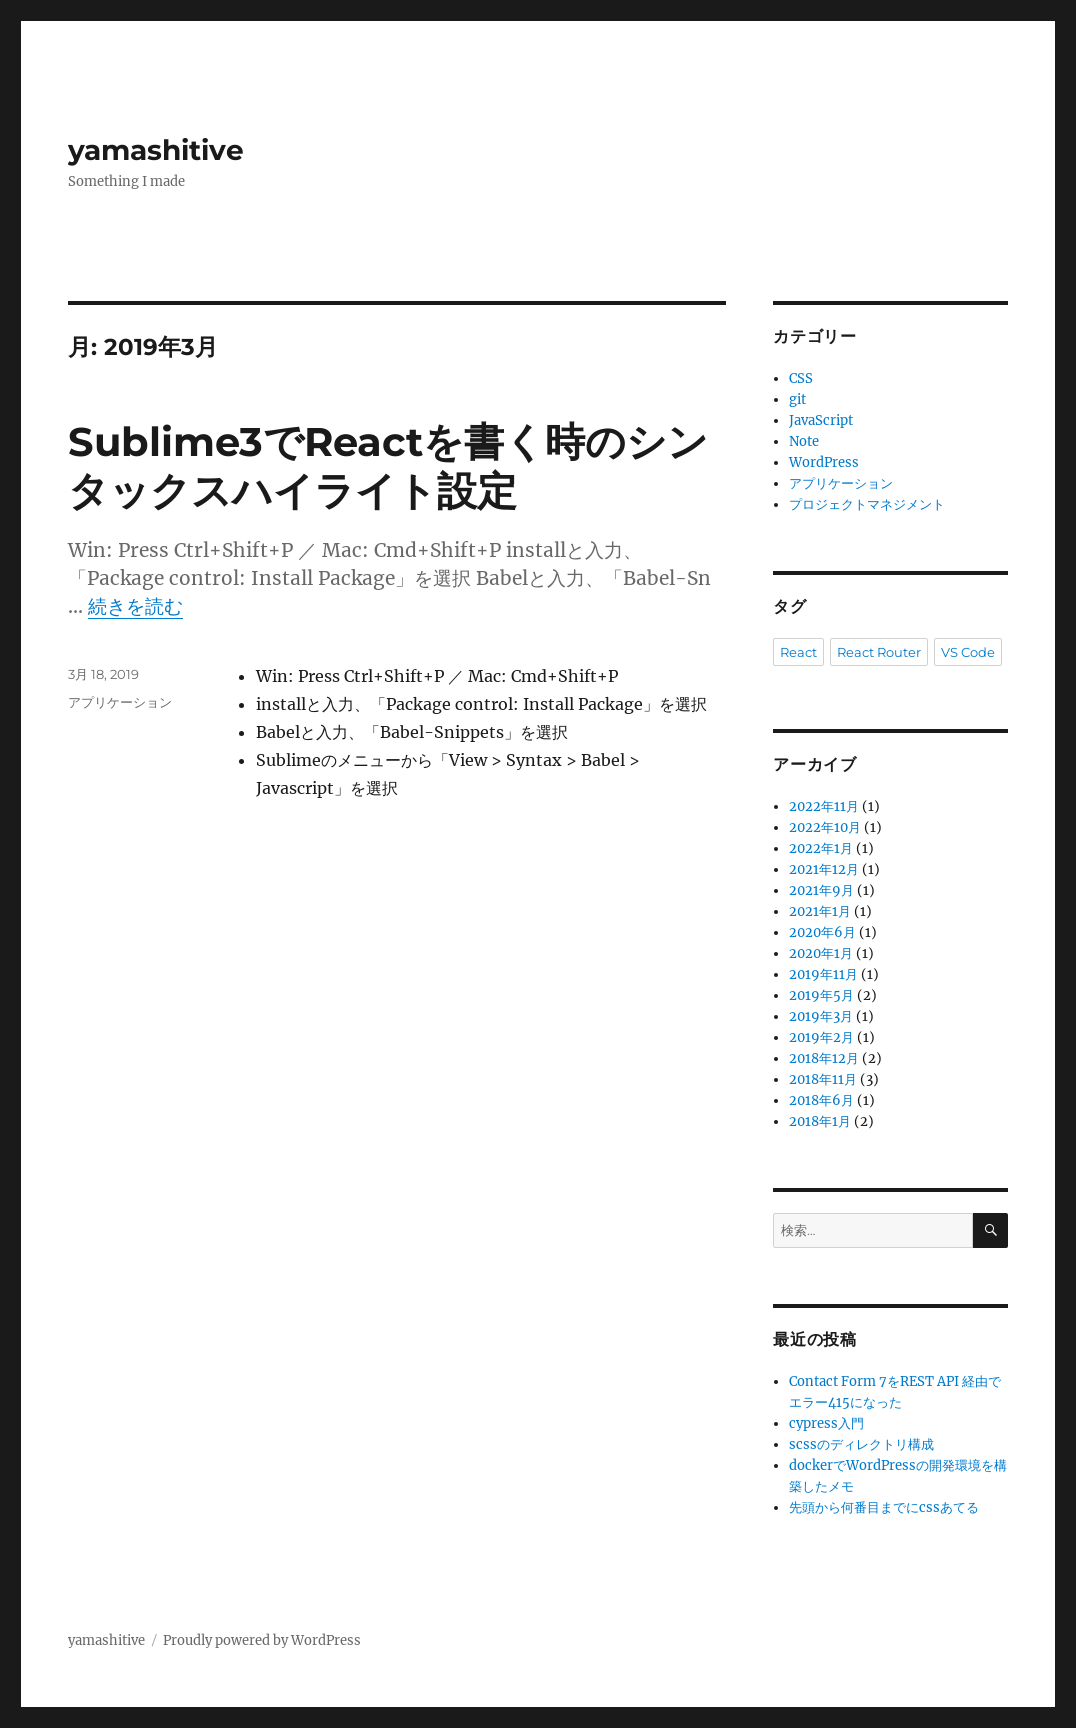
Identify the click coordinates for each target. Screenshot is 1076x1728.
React (798, 652)
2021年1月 (820, 911)
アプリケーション (120, 702)
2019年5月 (821, 995)
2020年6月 (822, 932)
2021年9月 (821, 890)
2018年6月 (821, 1100)
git (797, 399)
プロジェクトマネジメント (867, 504)
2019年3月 (821, 1016)
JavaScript (821, 420)
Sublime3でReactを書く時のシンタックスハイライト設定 (388, 466)
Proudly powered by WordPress (262, 1640)
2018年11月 (823, 1079)
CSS (801, 378)
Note (804, 441)
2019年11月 (823, 974)
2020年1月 (821, 953)
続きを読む (135, 606)
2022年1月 (821, 848)
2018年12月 (824, 1058)
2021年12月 (824, 869)
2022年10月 (825, 827)
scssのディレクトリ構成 (861, 1444)
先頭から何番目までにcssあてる (884, 1507)
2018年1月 (820, 1121)
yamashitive (156, 150)
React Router (879, 652)
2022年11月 (824, 806)
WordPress (824, 462)
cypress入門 (826, 1423)
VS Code (968, 652)
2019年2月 (821, 1037)
